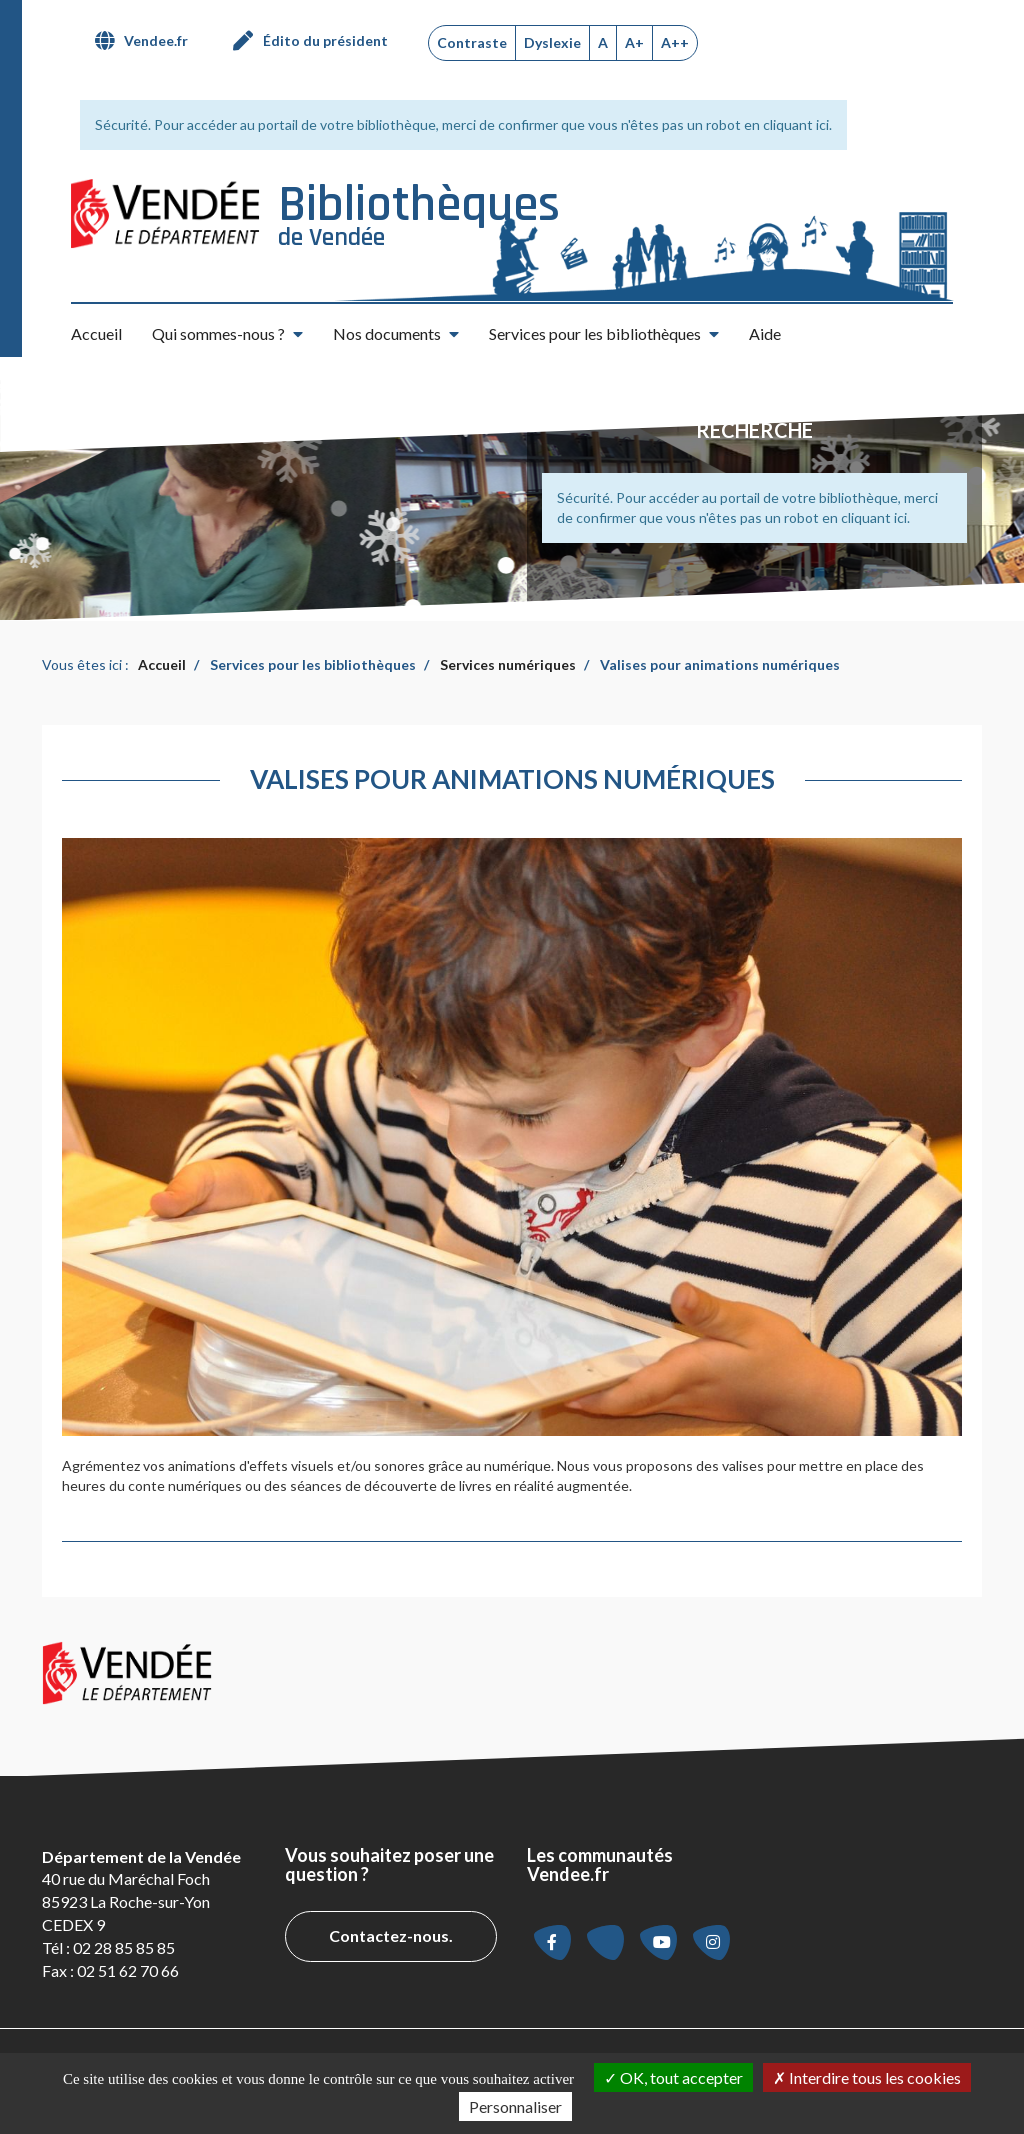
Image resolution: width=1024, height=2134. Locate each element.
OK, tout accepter (673, 2077)
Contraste (472, 42)
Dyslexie (552, 42)
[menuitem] (149, 41)
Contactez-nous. (391, 1935)
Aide (765, 333)
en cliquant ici (786, 124)
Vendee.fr (156, 40)
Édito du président (325, 40)
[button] (227, 334)
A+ (634, 42)
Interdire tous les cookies (867, 2077)
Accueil (96, 333)
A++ (675, 42)
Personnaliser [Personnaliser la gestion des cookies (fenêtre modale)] (515, 2106)
